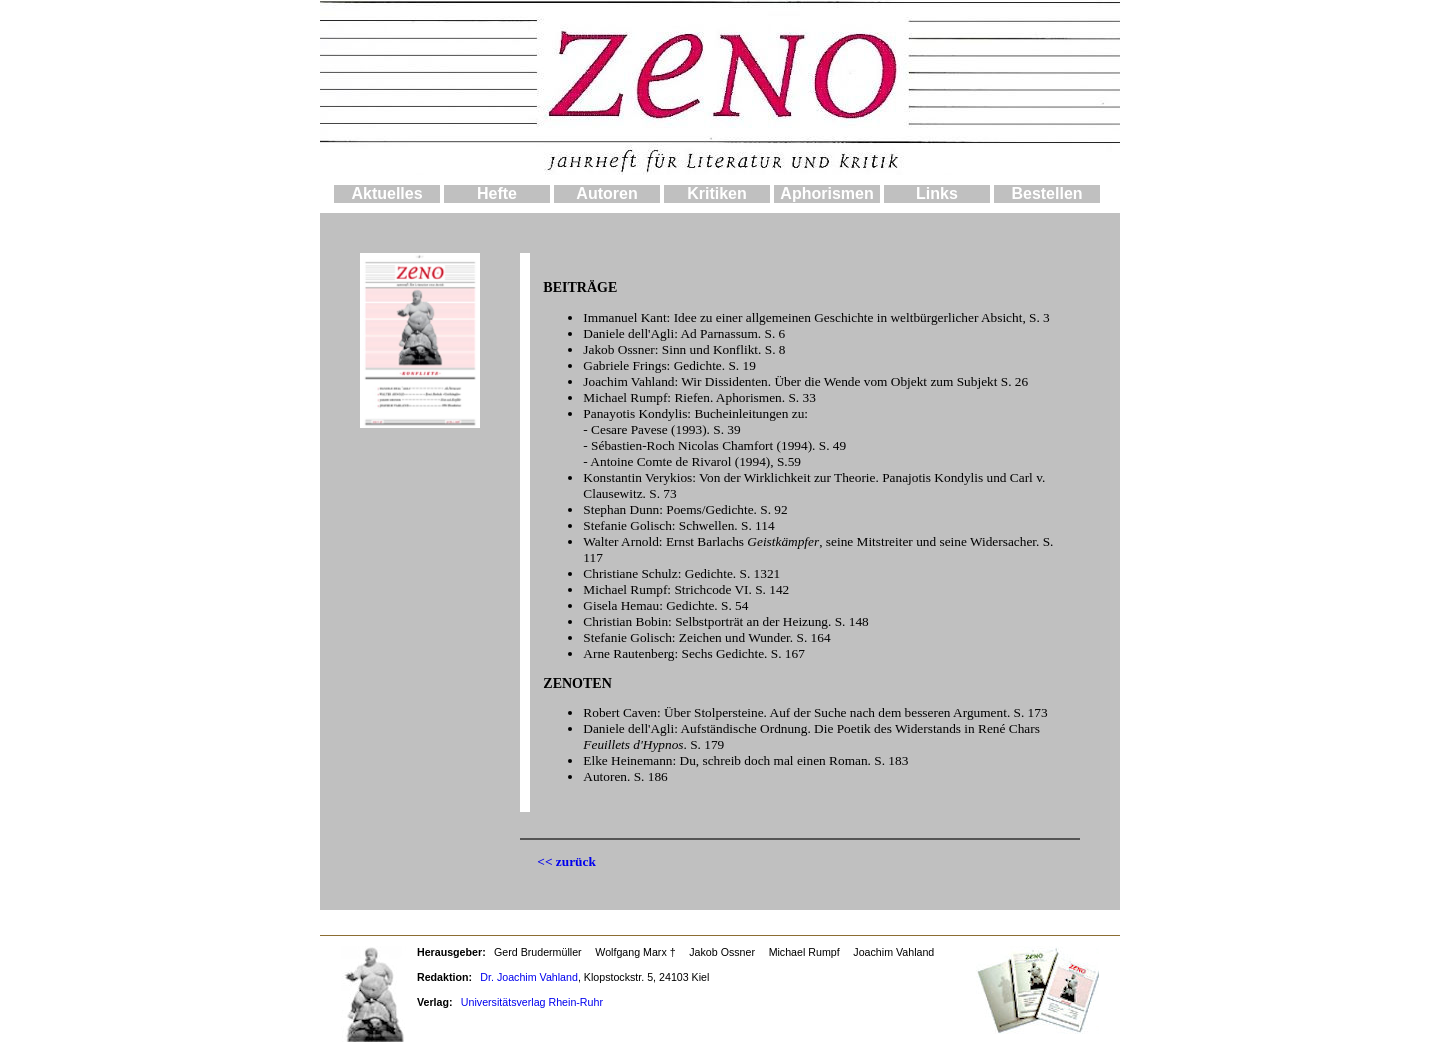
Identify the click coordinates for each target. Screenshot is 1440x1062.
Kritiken (717, 193)
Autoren (606, 193)
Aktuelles (386, 193)
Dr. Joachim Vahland (529, 977)
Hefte (497, 193)
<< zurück (566, 861)
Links (937, 193)
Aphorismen (826, 193)
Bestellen (1046, 193)
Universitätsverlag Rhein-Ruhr (532, 1002)
